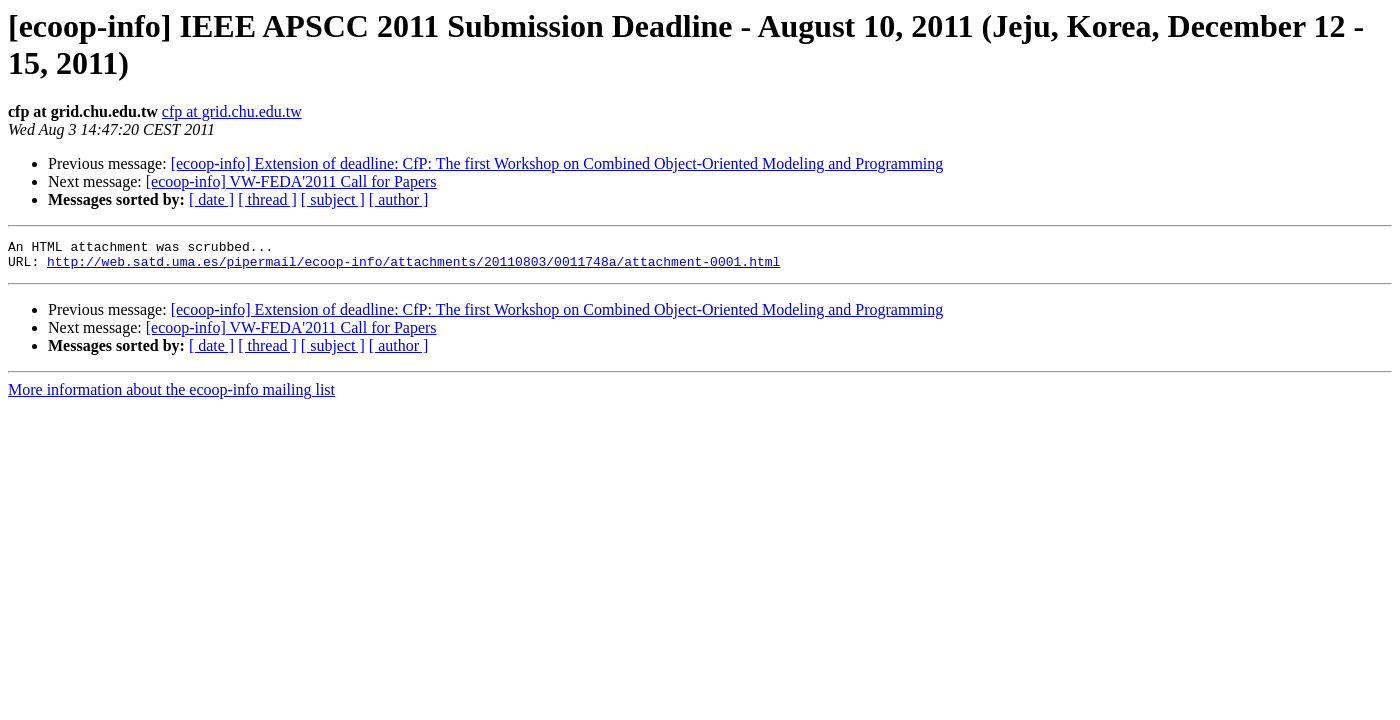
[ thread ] (267, 199)
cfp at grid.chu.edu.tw (232, 111)
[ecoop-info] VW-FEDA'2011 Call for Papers (291, 181)
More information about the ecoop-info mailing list (171, 395)
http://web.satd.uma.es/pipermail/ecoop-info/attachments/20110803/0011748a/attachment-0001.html (413, 267)
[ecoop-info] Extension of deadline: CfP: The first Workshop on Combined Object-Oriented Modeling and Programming (557, 163)
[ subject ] (333, 199)
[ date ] (211, 199)
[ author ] (399, 199)
